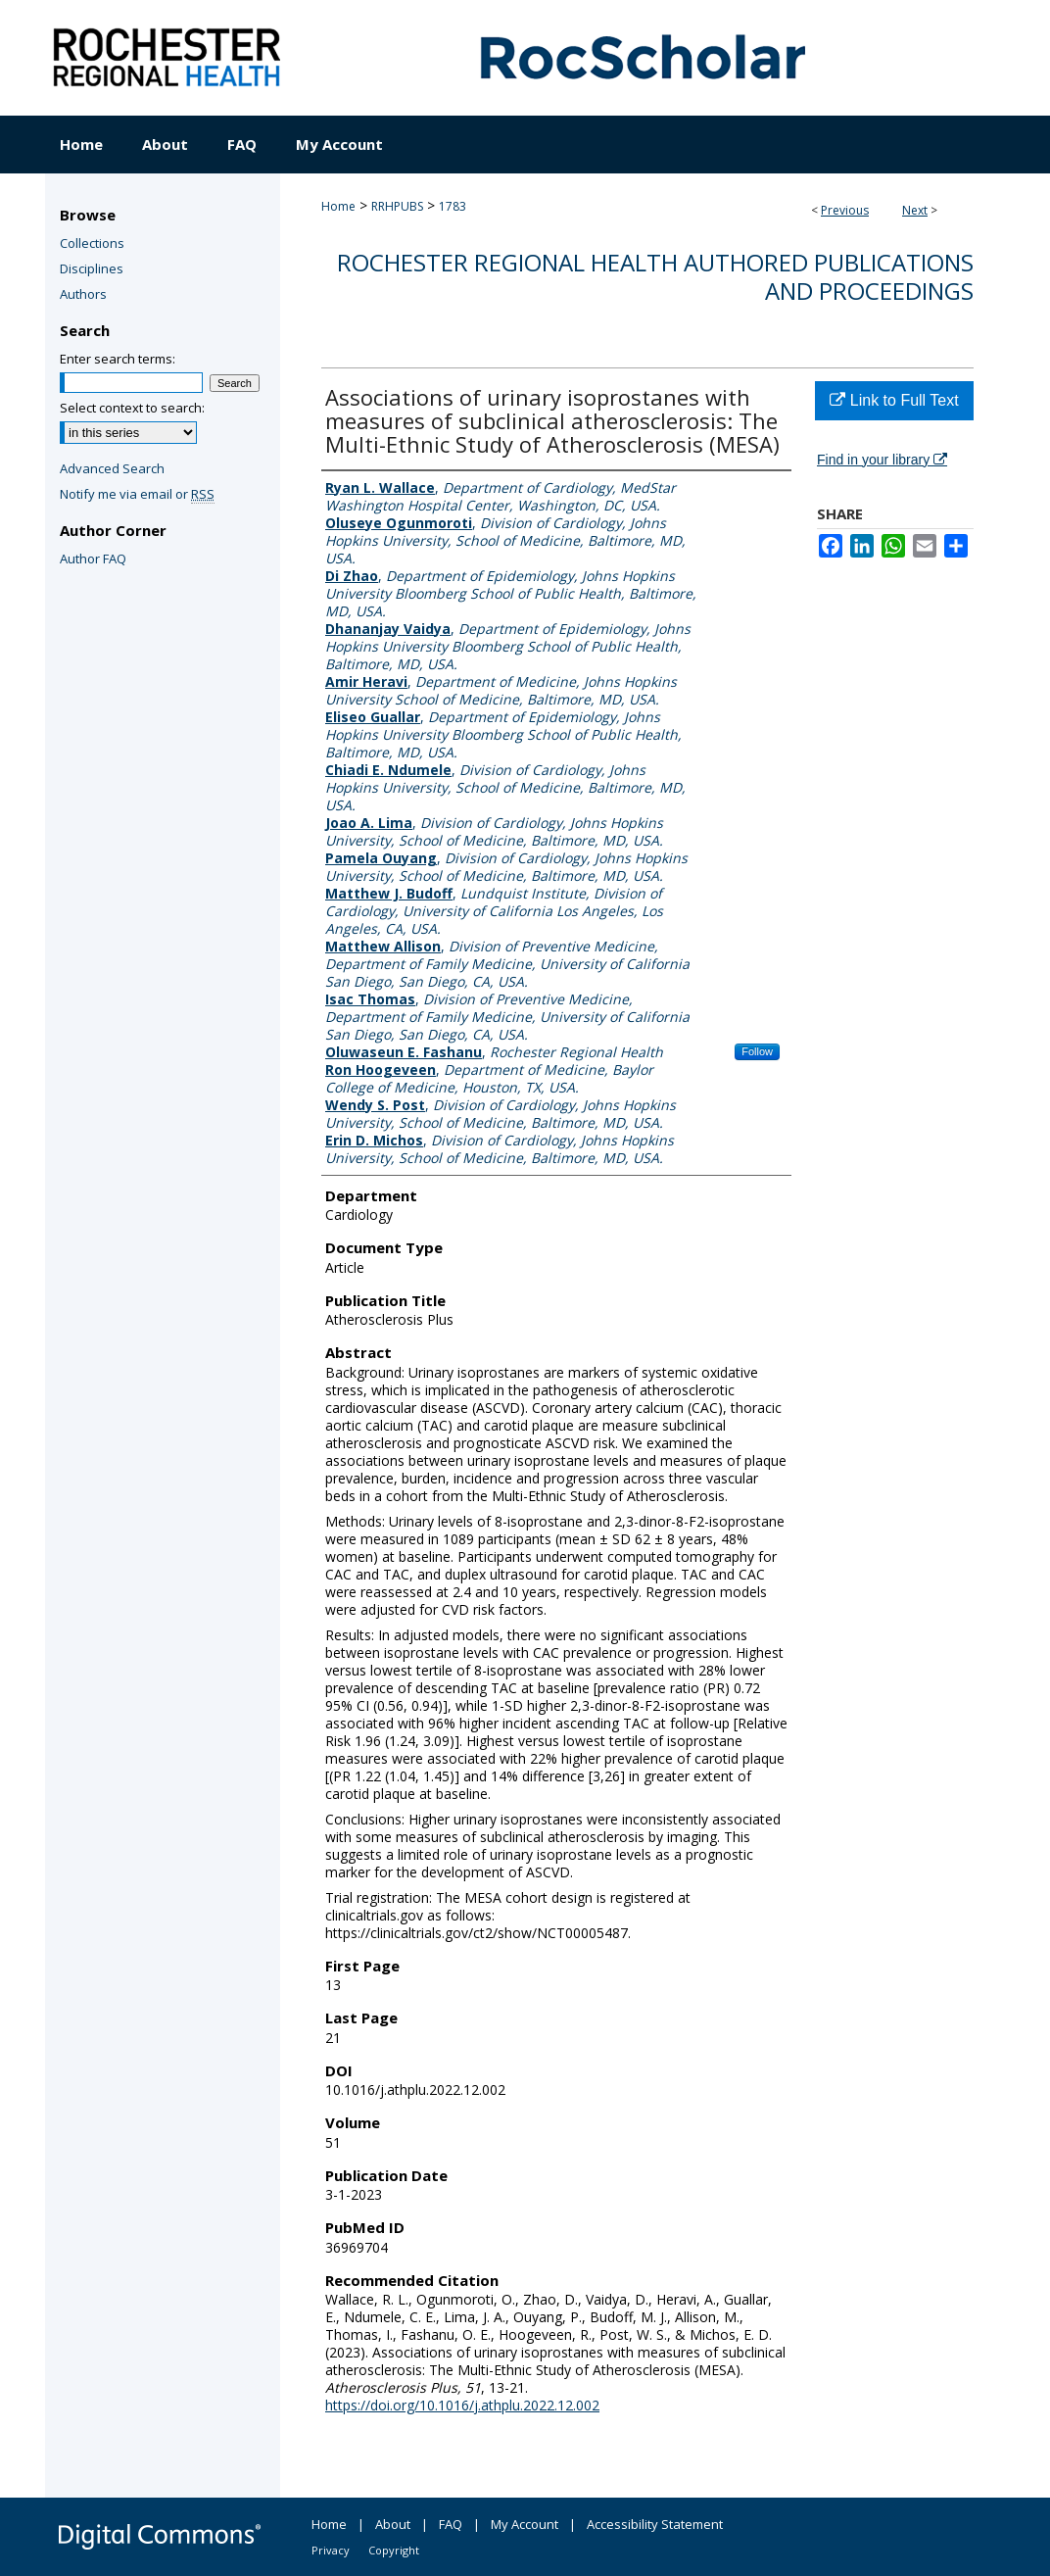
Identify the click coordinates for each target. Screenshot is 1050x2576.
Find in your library (882, 459)
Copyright (393, 2550)
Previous (845, 210)
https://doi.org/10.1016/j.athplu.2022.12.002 (462, 2405)
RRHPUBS (397, 206)
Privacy (330, 2550)
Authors (83, 294)
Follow (757, 1051)
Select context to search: (132, 407)
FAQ (450, 2524)
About (392, 2524)
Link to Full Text (894, 400)
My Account (524, 2524)
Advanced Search (112, 468)
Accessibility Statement (655, 2524)
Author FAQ (93, 558)
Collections (92, 243)
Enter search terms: (117, 358)
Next (915, 210)
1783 (452, 206)
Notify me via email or (137, 494)
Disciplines (91, 268)
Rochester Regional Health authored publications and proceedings (655, 276)
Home (338, 206)
